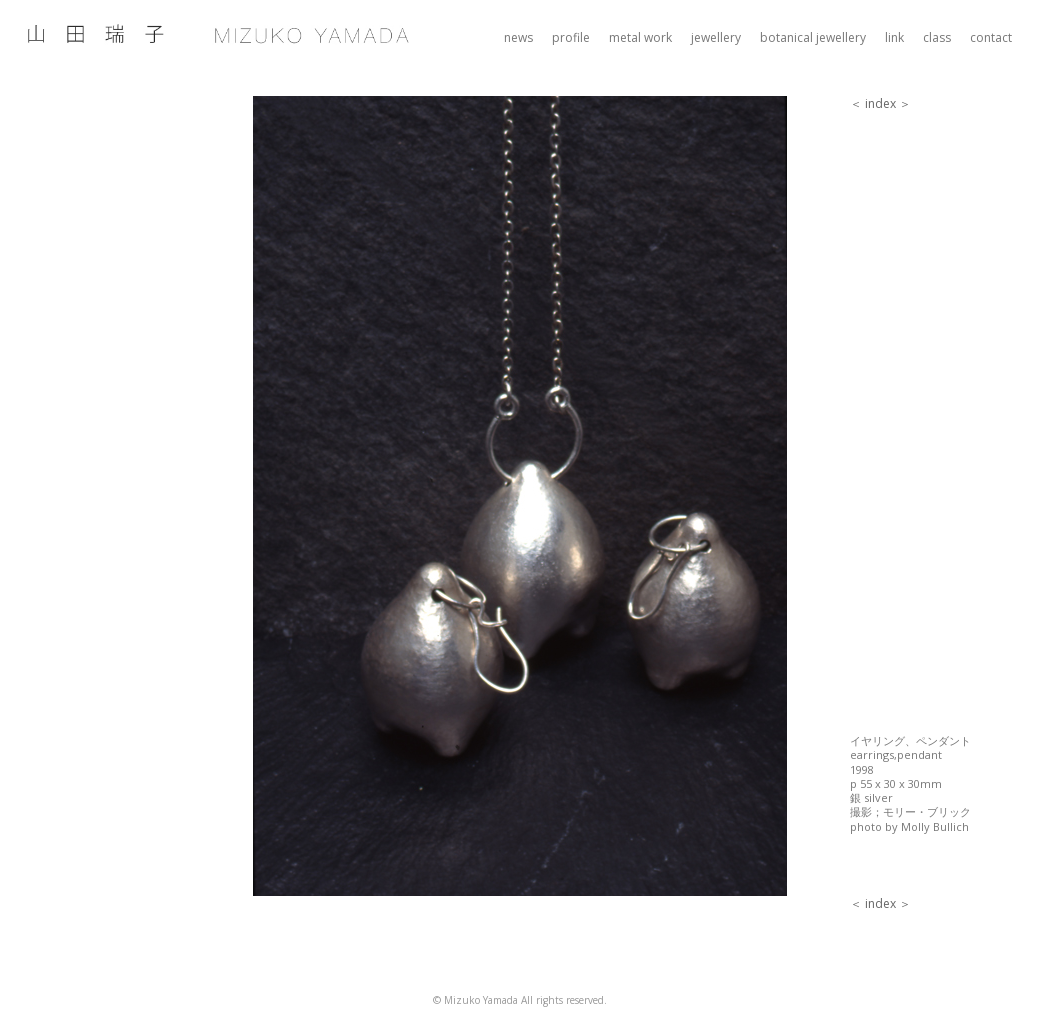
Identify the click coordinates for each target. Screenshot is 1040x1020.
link (894, 37)
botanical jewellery (813, 37)
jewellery (716, 37)
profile (571, 37)
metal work (640, 37)
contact (991, 37)
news (518, 37)
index (880, 103)
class (937, 37)
